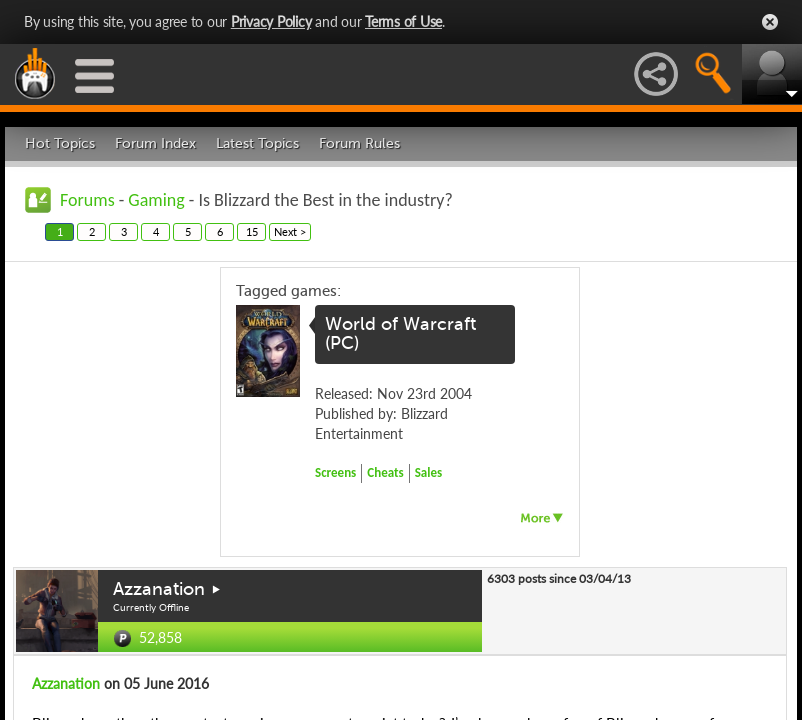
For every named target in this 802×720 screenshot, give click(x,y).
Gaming (156, 200)
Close (770, 22)
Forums (87, 200)
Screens (335, 472)
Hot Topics (60, 143)
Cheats (385, 472)
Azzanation (159, 589)
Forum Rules (359, 143)
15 (252, 231)
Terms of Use (403, 21)
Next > (290, 231)
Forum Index (155, 143)
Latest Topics (257, 143)
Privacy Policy (271, 21)
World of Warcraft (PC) (400, 334)
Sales (429, 472)
